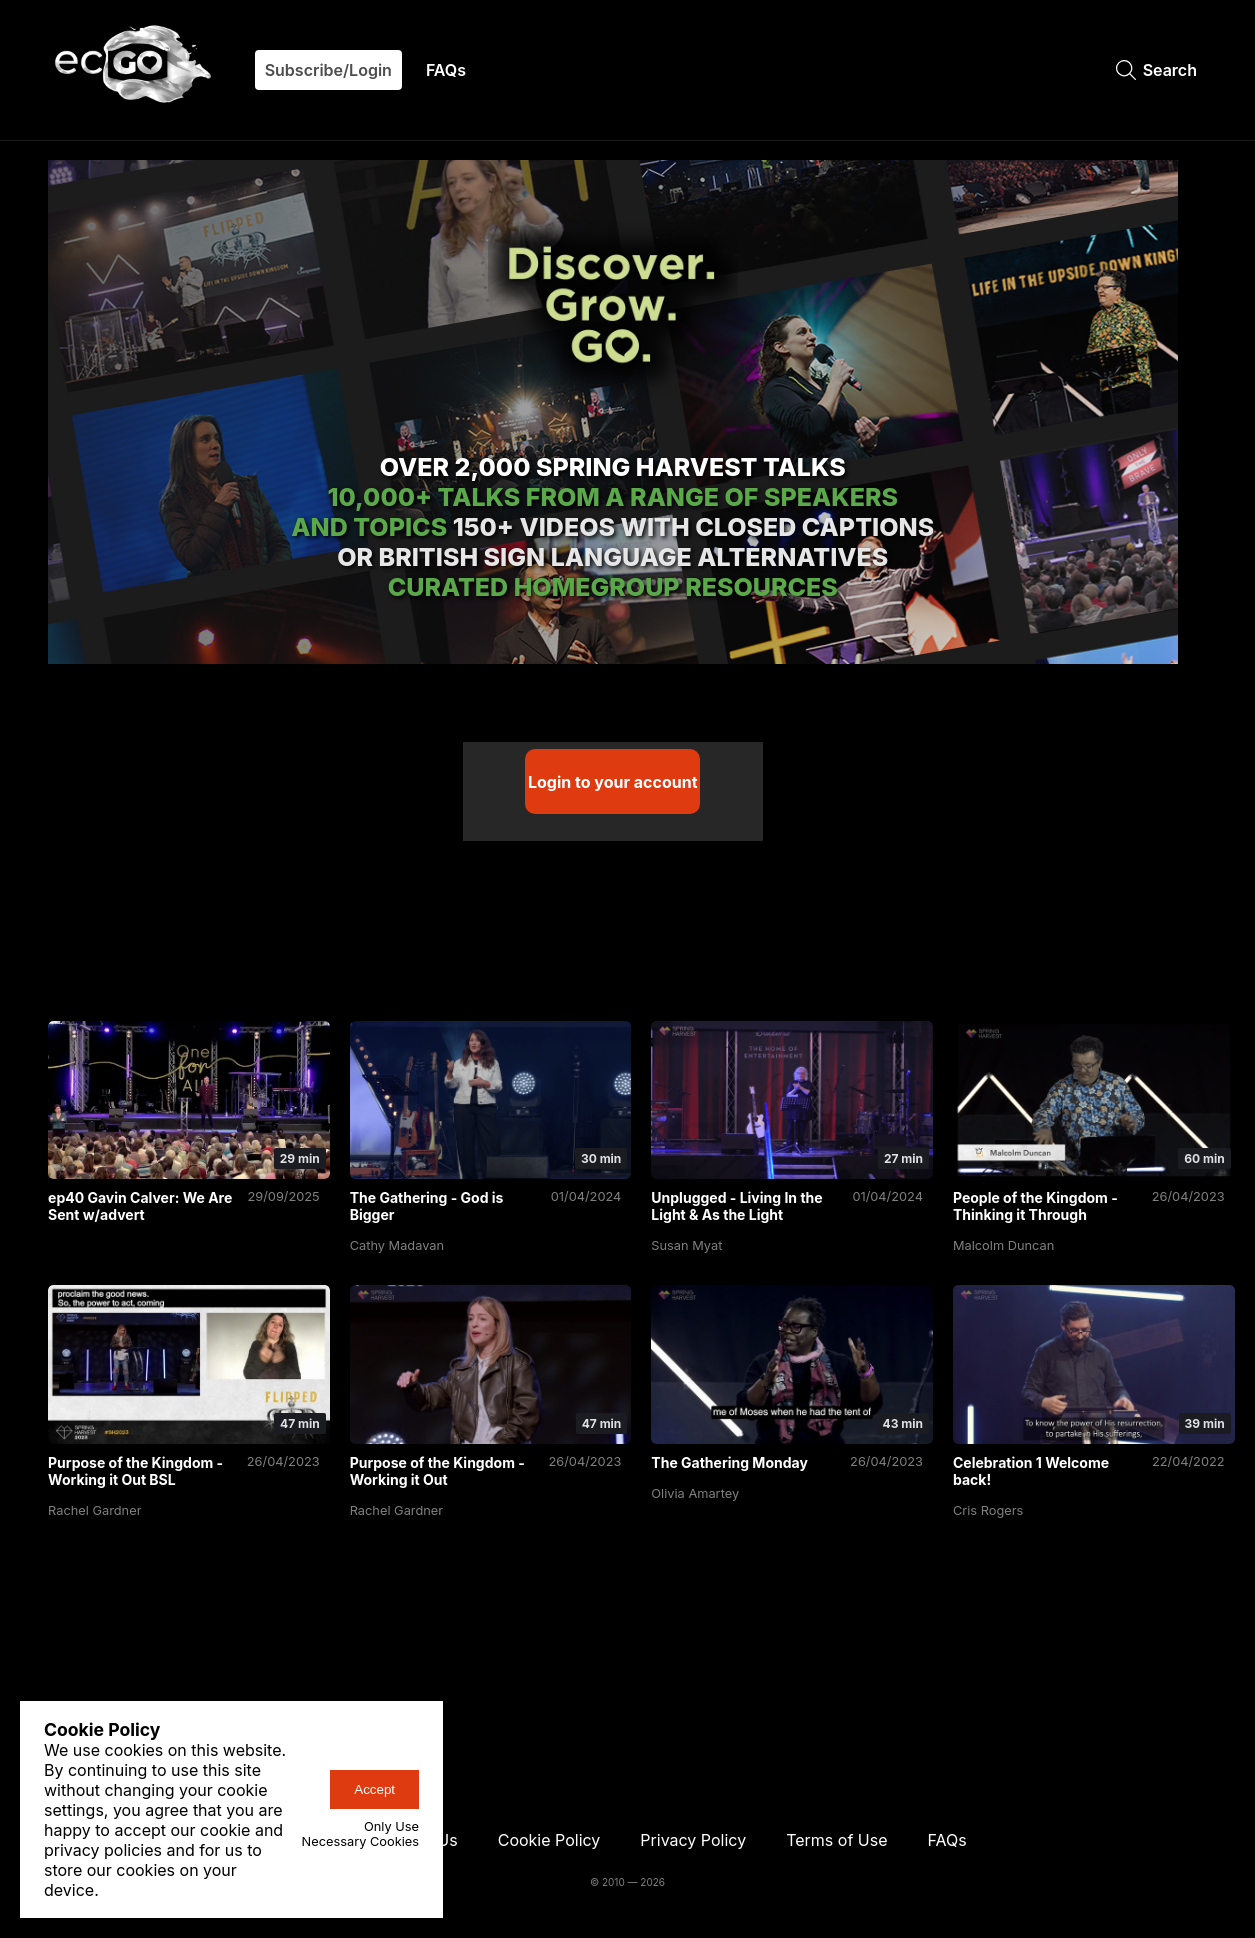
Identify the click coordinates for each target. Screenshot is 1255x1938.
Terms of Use (836, 1834)
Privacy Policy (693, 1834)
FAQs (446, 70)
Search (1156, 70)
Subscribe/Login (328, 70)
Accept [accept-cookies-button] (374, 1789)
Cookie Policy (549, 1834)
